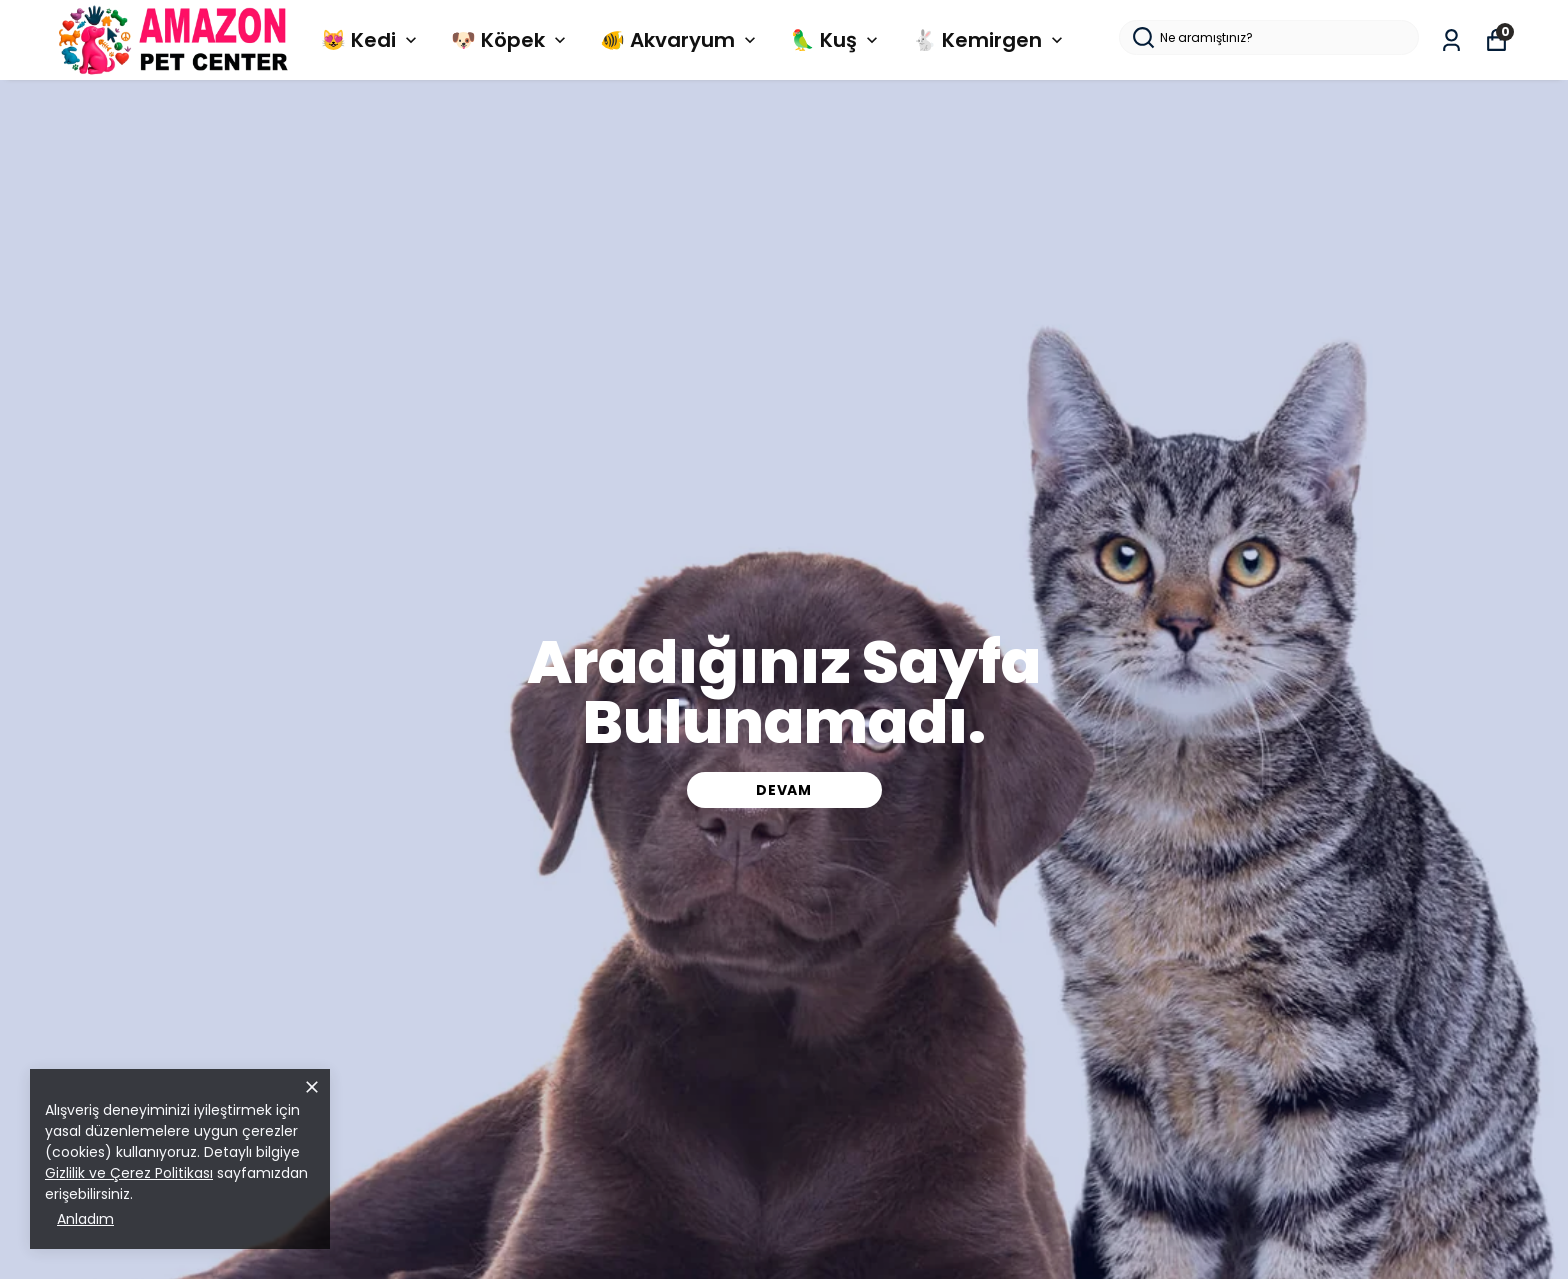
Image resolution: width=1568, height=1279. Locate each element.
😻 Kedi (371, 40)
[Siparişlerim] (1451, 40)
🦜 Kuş (836, 40)
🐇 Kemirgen (989, 40)
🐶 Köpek (510, 40)
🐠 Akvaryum (680, 40)
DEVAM (784, 790)
